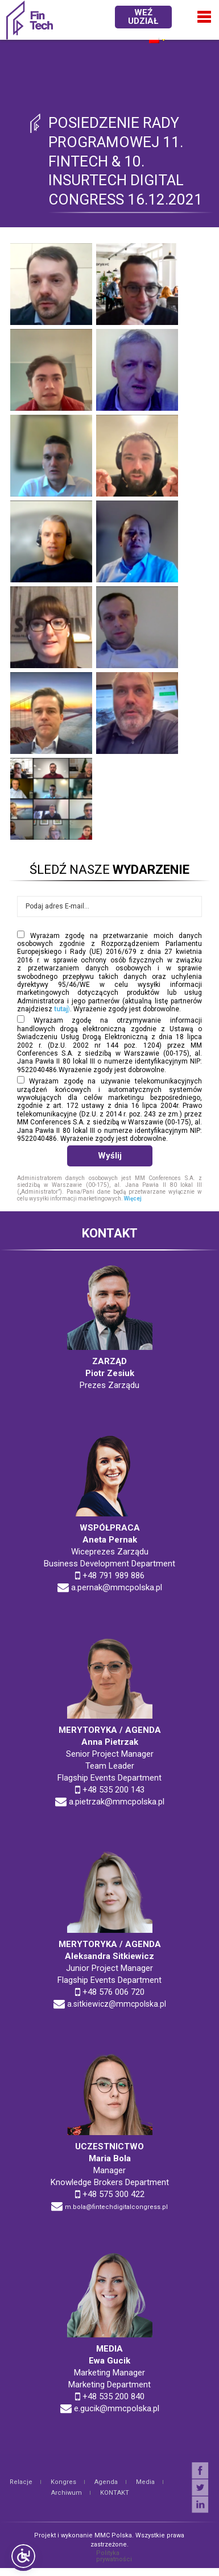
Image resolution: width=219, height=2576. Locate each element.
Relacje (21, 2482)
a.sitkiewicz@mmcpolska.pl (116, 2003)
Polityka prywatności (114, 2556)
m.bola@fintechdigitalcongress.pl (116, 2207)
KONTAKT (114, 2492)
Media (145, 2482)
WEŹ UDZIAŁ (143, 16)
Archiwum (66, 2492)
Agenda (106, 2482)
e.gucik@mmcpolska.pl (116, 2408)
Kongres (63, 2482)
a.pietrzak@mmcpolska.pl (116, 1801)
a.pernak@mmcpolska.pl (116, 1587)
